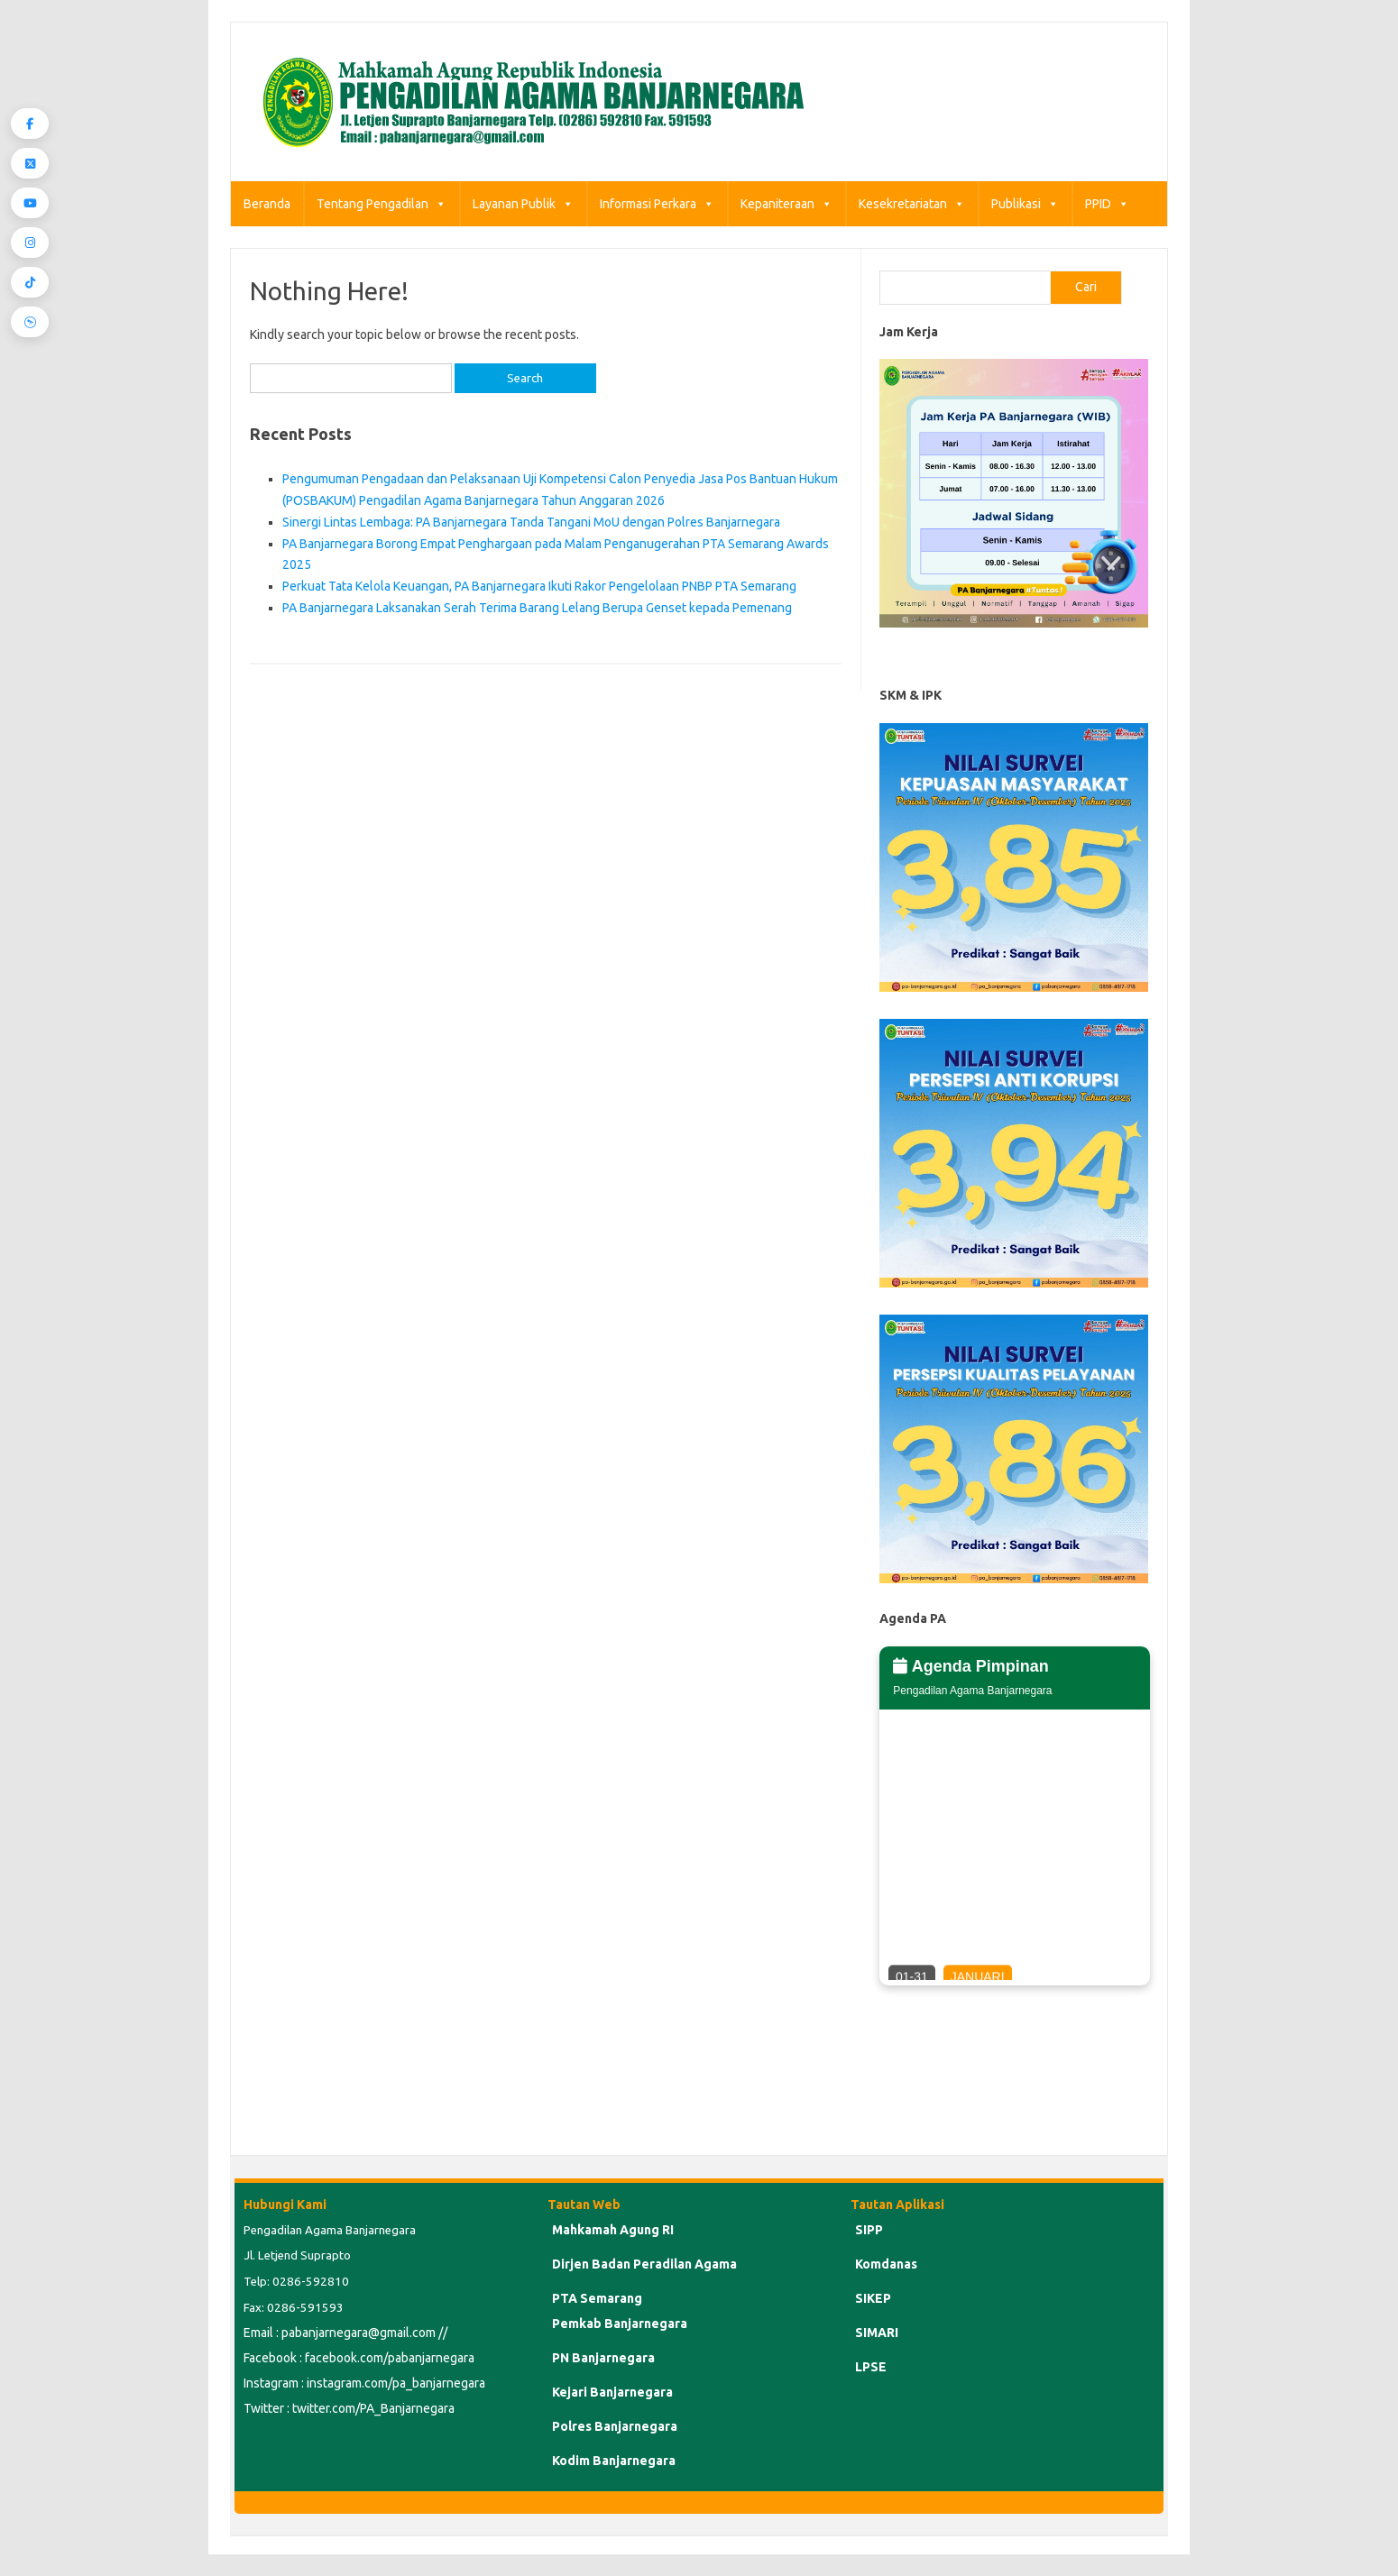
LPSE (871, 2367)
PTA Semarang (597, 2298)
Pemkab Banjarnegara (619, 2323)
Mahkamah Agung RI (613, 2230)
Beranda (267, 204)
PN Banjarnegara (603, 2358)
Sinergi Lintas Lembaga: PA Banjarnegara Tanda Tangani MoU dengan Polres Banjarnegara (531, 522)
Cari (1086, 287)
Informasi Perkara (657, 203)
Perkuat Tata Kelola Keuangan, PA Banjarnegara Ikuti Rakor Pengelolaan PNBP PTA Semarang (539, 586)
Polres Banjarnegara (614, 2426)
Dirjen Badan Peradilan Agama (644, 2264)
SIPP (869, 2230)
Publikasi (1025, 203)
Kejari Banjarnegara (612, 2392)
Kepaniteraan (786, 203)
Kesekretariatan (912, 203)
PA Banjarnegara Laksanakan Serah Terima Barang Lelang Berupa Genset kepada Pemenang (537, 607)
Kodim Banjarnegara (614, 2460)
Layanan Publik (523, 203)
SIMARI (876, 2332)
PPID (1107, 203)
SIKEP (873, 2298)
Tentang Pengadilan (381, 203)
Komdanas (886, 2264)
